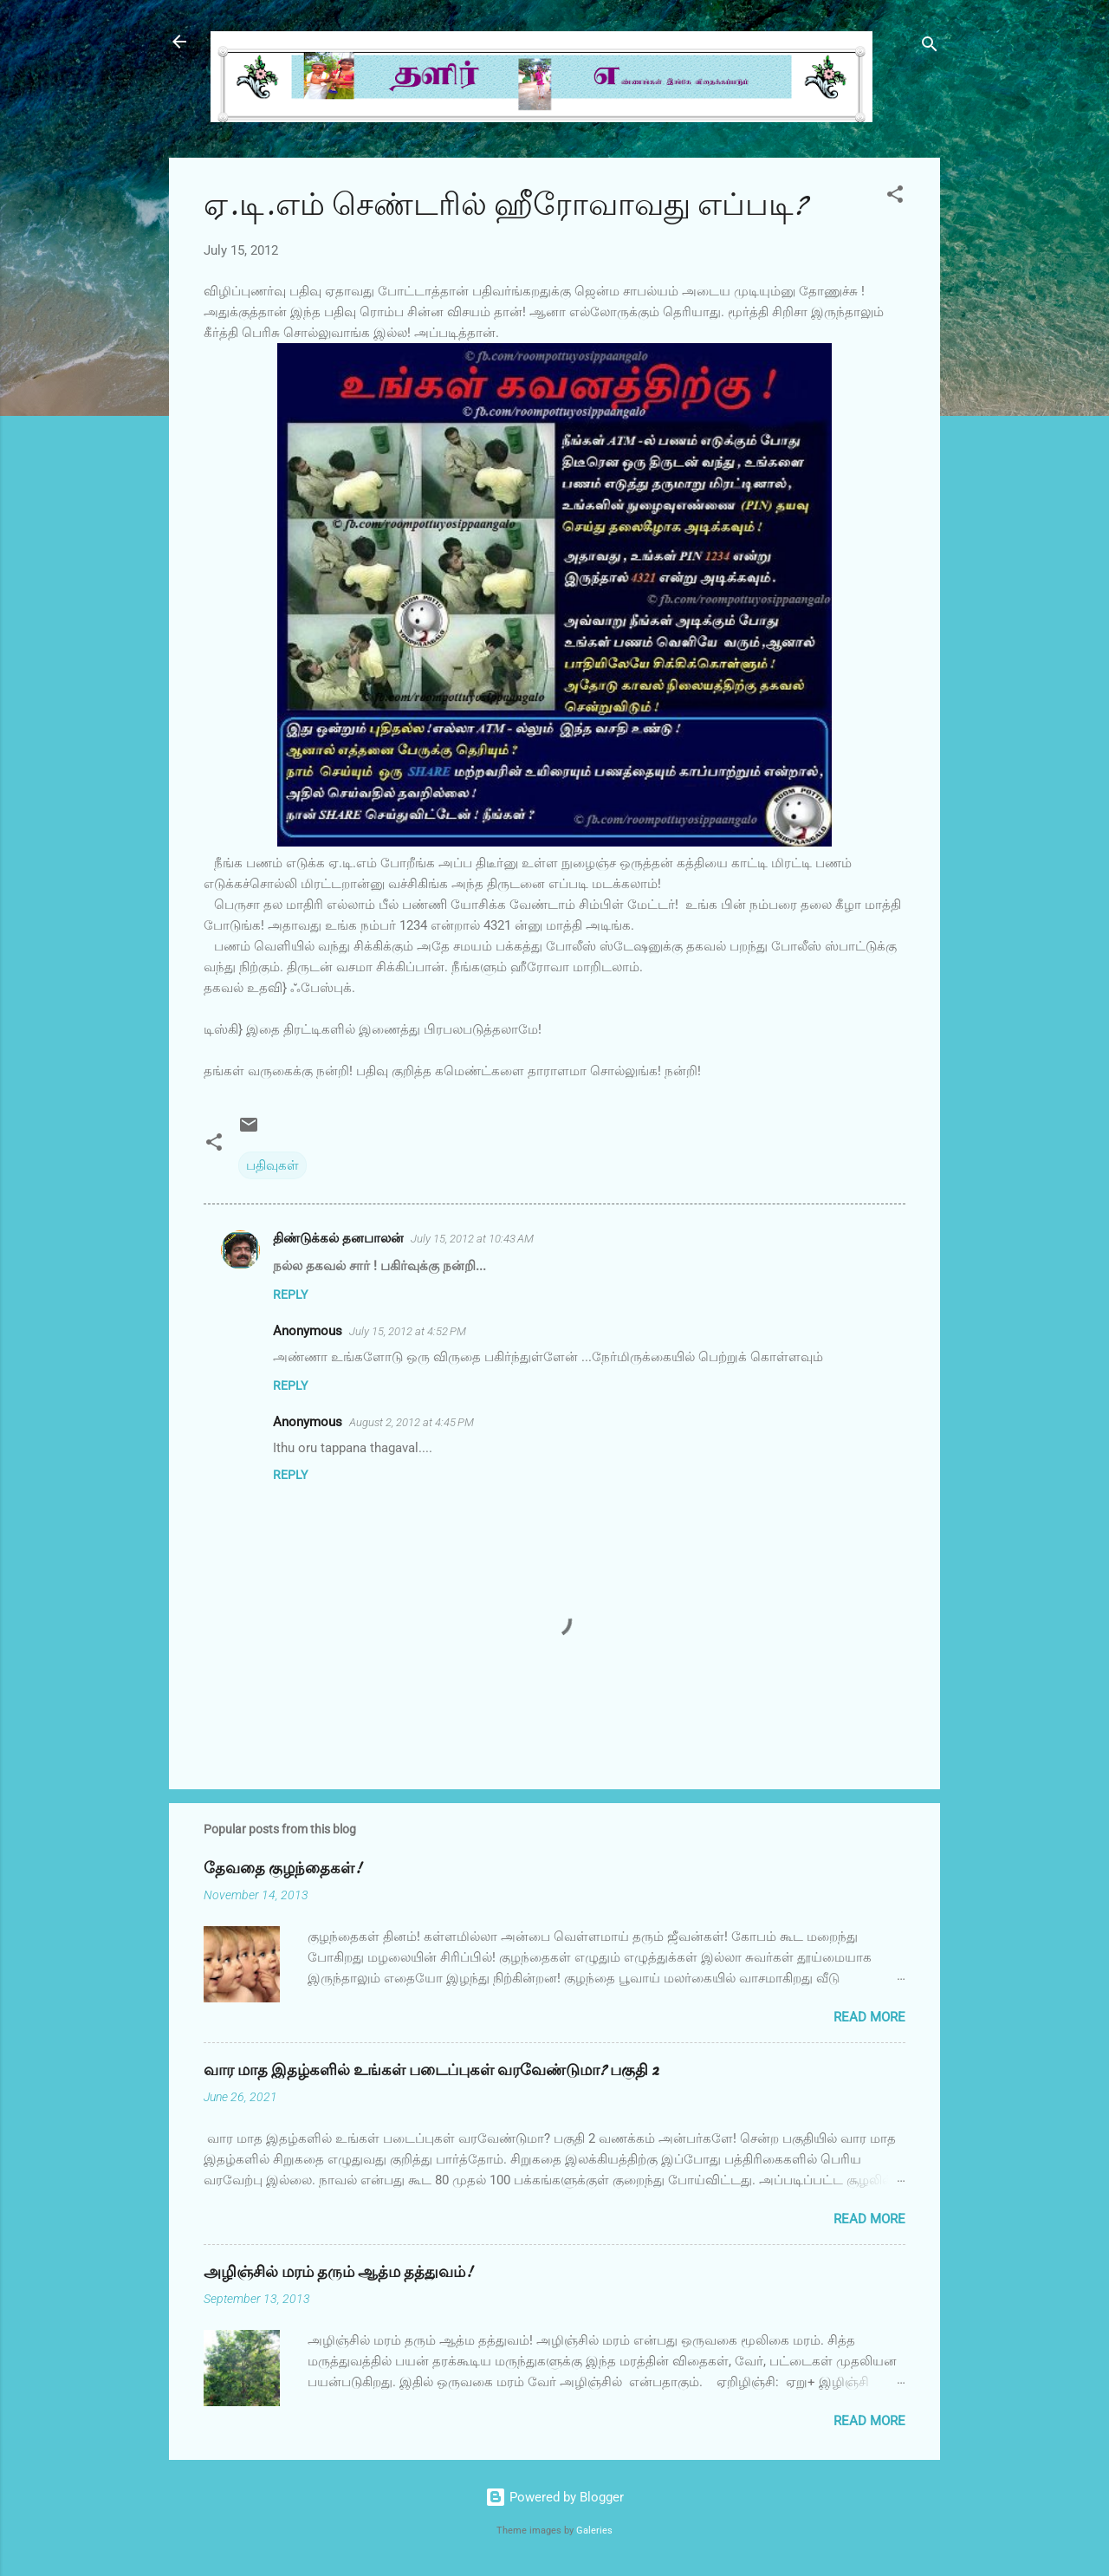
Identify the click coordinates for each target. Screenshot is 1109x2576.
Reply (290, 1294)
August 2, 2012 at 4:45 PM (411, 1422)
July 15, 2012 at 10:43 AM (472, 1238)
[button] (895, 197)
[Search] (929, 47)
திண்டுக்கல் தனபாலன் (338, 1238)
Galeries (594, 2530)
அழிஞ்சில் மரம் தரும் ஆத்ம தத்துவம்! (338, 2272)
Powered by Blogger (554, 2497)
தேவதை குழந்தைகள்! (282, 1868)
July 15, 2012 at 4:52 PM (407, 1331)
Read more (869, 2017)
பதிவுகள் (272, 1165)
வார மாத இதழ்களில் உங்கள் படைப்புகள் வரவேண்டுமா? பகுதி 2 (431, 2070)
